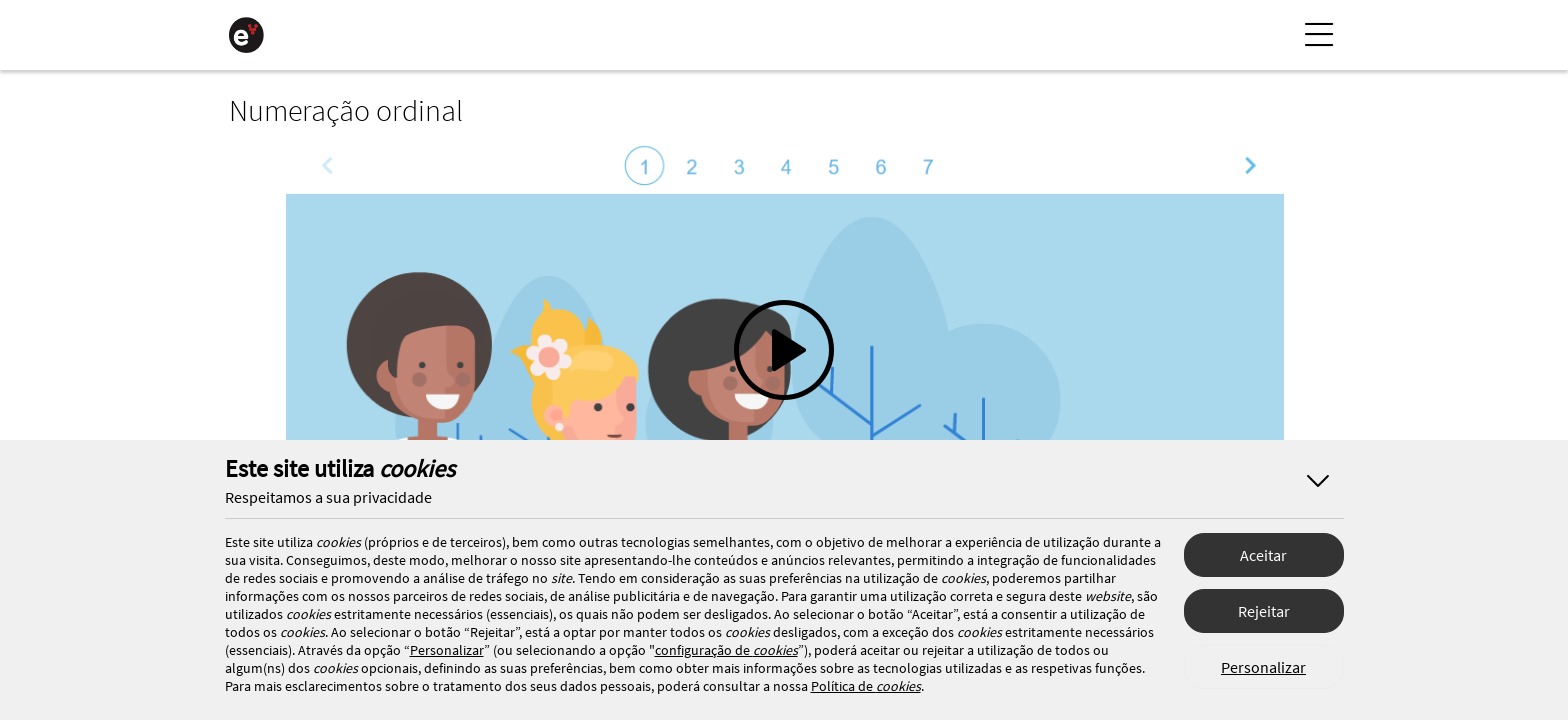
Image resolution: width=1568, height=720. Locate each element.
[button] (784, 375)
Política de (866, 686)
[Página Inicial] (246, 34)
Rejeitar (1264, 611)
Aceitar (1263, 555)
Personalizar (1263, 667)
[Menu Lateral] (1319, 35)
